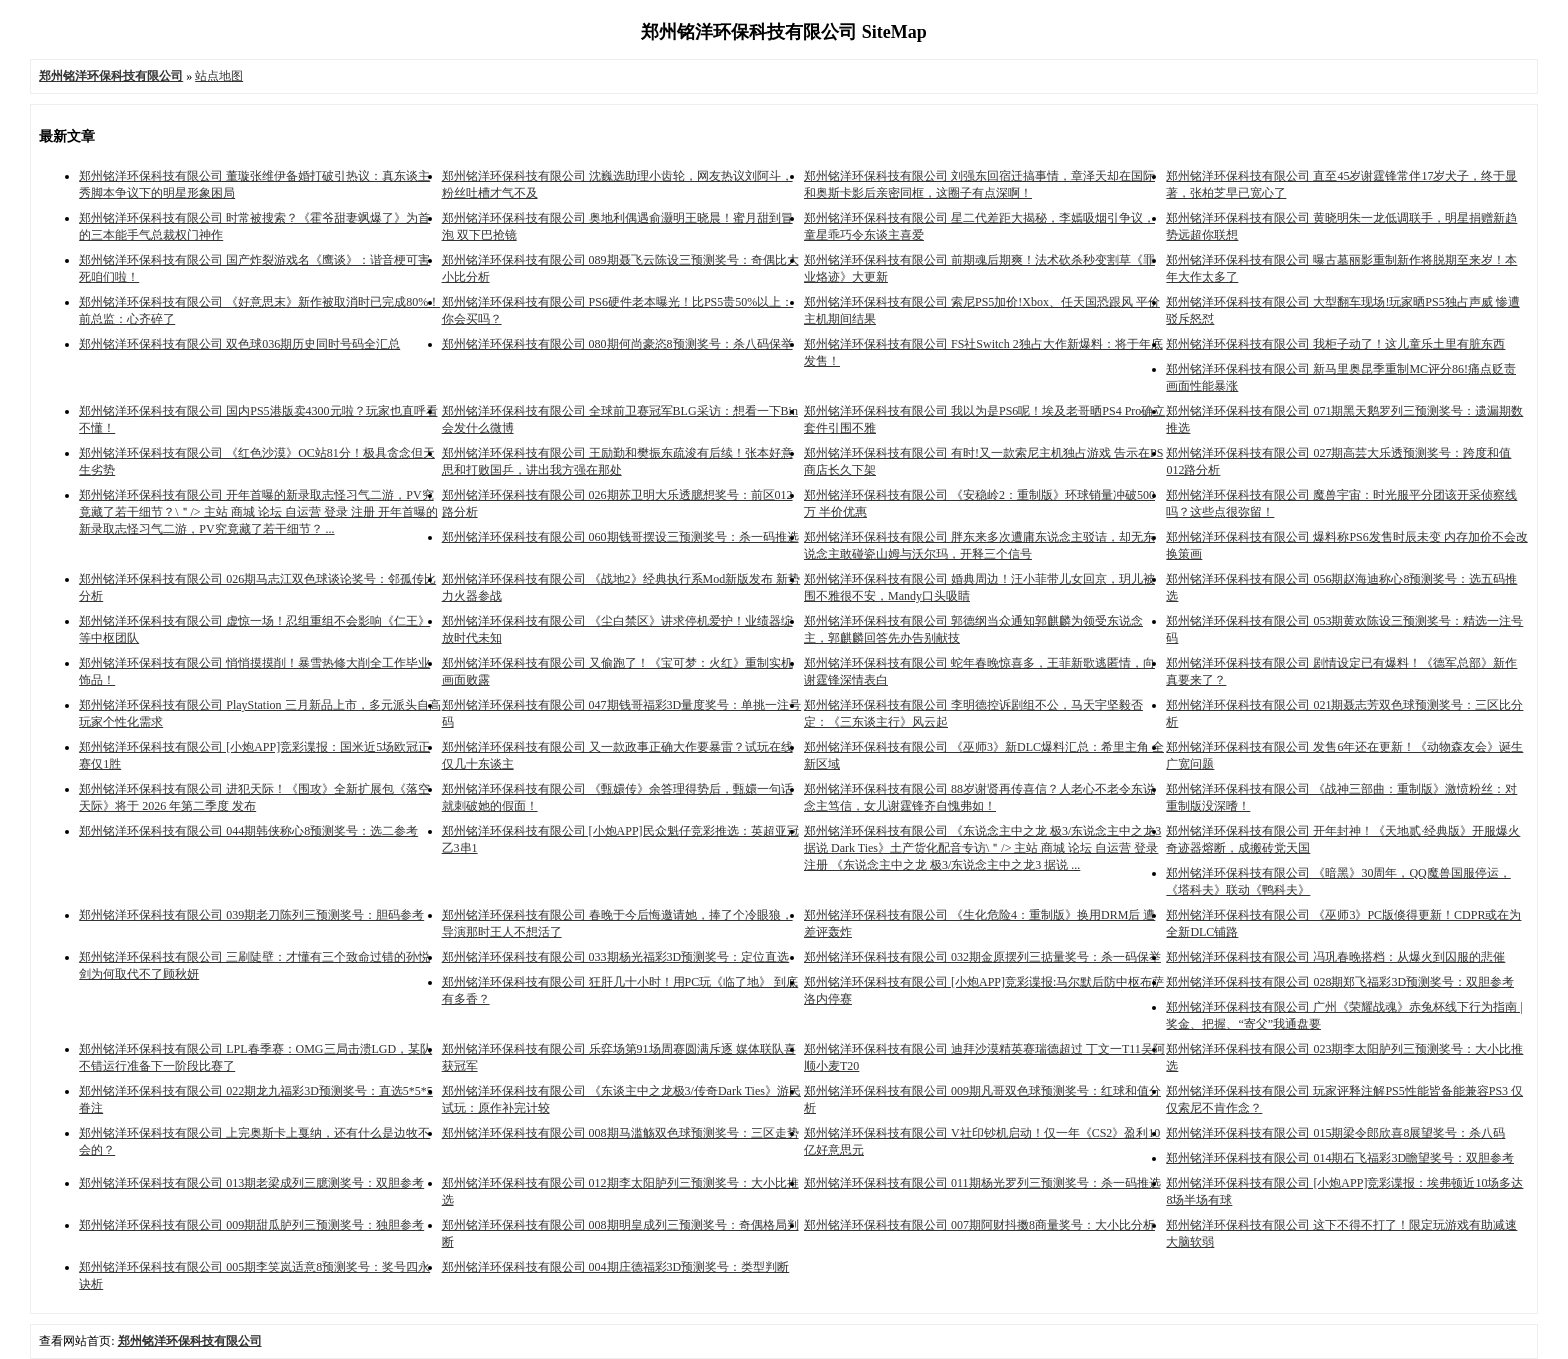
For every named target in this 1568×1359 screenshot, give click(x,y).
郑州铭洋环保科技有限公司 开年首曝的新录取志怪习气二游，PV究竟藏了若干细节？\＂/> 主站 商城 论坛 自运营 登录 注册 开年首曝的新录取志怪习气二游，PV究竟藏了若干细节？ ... (258, 512)
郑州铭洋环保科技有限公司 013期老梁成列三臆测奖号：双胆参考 (251, 1183)
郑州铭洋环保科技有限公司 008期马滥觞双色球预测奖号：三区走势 (620, 1133)
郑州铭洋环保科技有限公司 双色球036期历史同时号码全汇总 (239, 344)
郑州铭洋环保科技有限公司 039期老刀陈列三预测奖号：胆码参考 (251, 915)
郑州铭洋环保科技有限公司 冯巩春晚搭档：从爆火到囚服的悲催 (1335, 957)
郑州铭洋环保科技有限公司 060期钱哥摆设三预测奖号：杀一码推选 (620, 537)
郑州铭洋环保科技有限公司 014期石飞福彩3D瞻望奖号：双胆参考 (1340, 1158)
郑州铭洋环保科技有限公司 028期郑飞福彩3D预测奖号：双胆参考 (1340, 982)
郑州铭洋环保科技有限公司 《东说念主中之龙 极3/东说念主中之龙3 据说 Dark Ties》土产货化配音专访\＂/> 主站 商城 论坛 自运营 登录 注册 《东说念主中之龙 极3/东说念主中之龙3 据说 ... (982, 848)
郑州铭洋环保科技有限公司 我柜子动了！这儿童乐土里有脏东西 (1335, 344)
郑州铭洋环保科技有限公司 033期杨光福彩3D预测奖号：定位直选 (616, 957)
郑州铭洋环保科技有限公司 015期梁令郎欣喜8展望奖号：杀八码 (1335, 1133)
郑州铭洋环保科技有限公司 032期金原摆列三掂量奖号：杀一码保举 (982, 957)
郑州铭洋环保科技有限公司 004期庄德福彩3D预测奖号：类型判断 (616, 1267)
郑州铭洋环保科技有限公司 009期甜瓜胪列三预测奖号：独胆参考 (251, 1225)
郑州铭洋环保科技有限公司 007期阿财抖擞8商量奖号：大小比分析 (979, 1225)
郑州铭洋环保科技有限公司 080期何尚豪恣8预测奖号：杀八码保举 (617, 344)
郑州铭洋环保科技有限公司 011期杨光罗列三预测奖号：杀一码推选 (982, 1183)
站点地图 (219, 76)
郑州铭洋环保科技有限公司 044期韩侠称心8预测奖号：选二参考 (248, 831)
